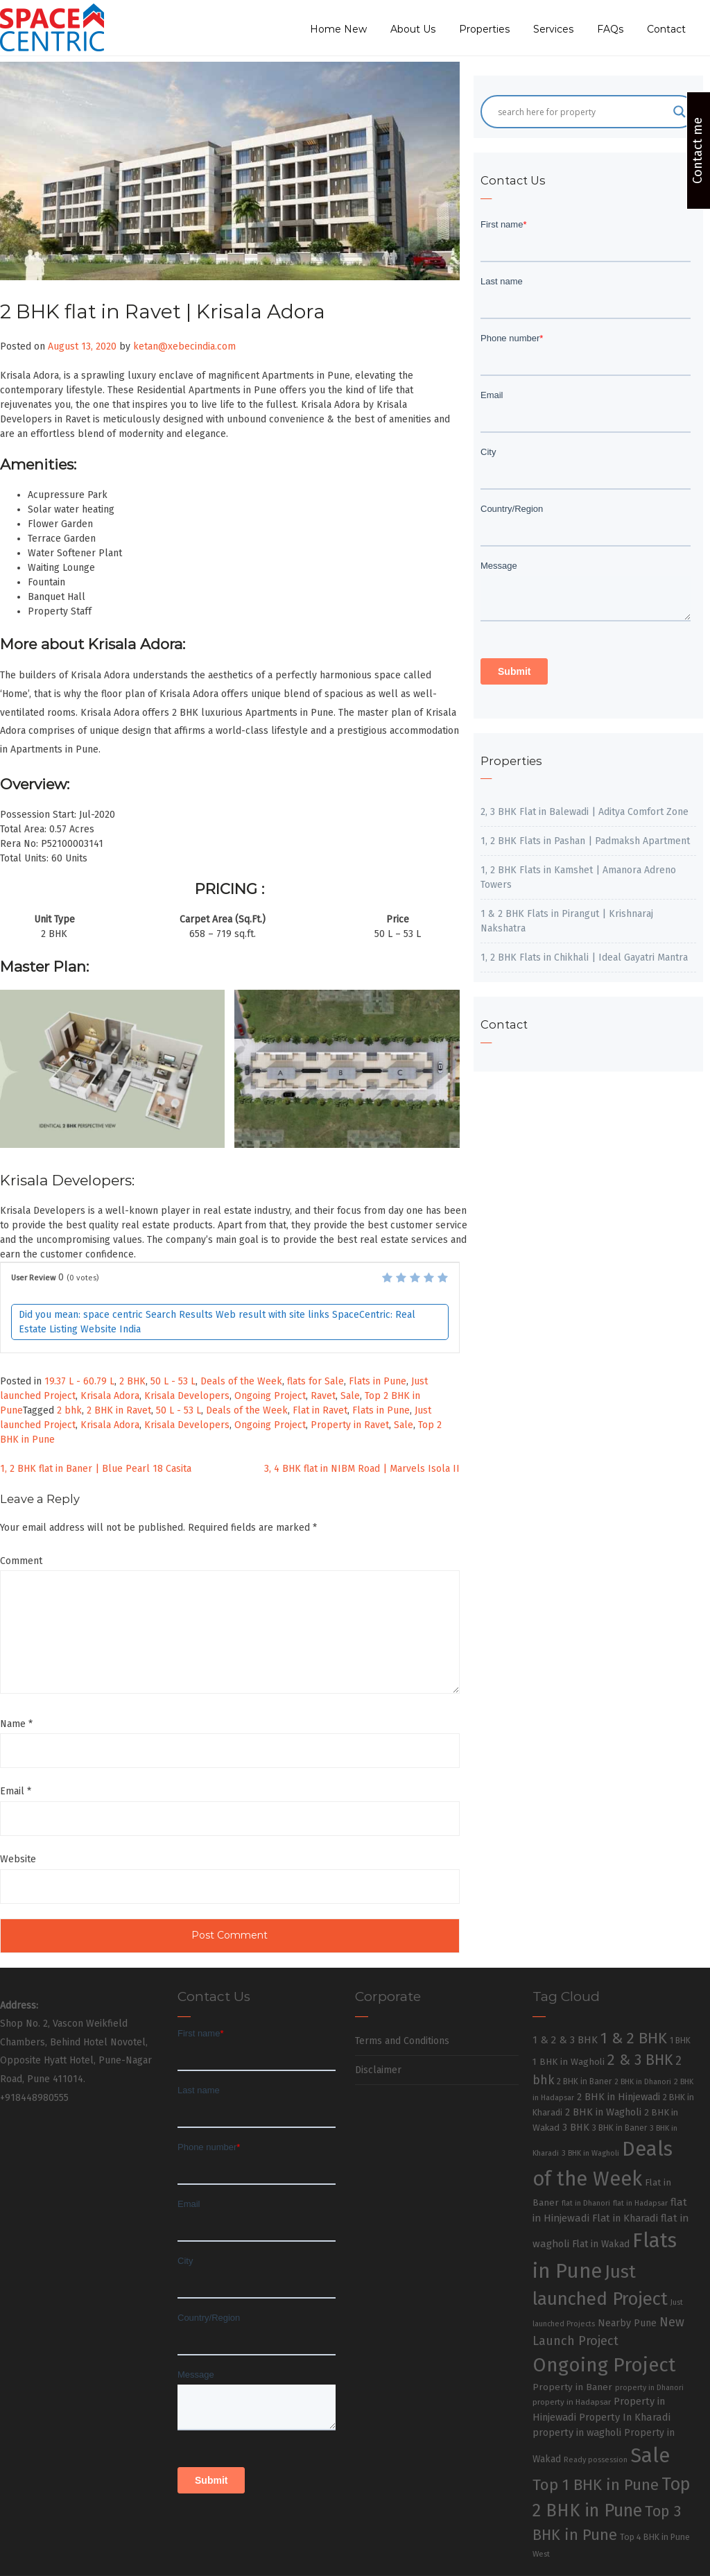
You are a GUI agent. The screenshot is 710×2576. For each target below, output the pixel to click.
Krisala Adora (109, 1396)
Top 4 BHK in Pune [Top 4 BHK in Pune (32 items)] (655, 2537)
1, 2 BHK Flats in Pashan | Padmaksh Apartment (585, 841)
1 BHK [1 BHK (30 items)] (680, 2040)
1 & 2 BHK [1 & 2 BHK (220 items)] (633, 2038)
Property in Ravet (350, 1425)
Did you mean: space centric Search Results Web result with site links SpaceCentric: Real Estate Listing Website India (217, 1322)
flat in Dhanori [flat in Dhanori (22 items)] (586, 2203)
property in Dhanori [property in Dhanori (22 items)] (649, 2387)
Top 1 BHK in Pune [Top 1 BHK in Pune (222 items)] (595, 2484)
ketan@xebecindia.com (184, 346)
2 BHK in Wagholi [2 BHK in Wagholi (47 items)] (603, 2112)
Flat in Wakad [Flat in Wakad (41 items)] (601, 2244)
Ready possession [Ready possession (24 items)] (595, 2459)
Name (16, 1724)
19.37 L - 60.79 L (79, 1381)
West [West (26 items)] (541, 2554)
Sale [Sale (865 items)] (650, 2456)
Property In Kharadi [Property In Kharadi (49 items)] (624, 2417)
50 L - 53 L (173, 1381)
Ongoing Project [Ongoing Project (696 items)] (604, 2364)
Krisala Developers (187, 1396)
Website (18, 1859)
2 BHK (132, 1381)
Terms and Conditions (402, 2041)
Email (15, 1791)
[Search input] (582, 111)
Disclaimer (378, 2070)
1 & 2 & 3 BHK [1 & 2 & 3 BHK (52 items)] (565, 2040)
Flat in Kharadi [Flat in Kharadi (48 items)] (625, 2218)
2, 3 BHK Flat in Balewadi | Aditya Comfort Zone (584, 812)
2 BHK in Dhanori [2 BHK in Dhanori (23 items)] (642, 2081)
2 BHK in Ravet (119, 1410)
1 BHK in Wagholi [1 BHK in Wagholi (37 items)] (568, 2062)
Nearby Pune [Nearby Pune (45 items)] (627, 2323)
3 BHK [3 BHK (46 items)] (575, 2127)
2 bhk (69, 1410)
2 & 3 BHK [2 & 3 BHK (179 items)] (640, 2060)
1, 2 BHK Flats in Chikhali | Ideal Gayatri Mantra (584, 957)
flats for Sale (315, 1381)
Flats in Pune (377, 1381)
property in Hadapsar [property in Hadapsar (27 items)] (571, 2402)
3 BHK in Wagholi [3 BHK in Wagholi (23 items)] (590, 2153)
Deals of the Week (241, 1381)
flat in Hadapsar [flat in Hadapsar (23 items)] (640, 2203)
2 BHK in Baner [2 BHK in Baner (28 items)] (584, 2081)
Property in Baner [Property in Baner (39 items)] (572, 2387)
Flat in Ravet (320, 1410)
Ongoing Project (270, 1396)
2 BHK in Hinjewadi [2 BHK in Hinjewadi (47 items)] (618, 2096)
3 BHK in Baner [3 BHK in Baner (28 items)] (619, 2128)
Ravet (323, 1396)
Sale (350, 1396)
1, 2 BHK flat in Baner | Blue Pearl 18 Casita (95, 1469)
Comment (21, 1561)
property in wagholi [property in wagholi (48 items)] (576, 2432)
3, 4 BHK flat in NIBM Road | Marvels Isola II (362, 1469)
